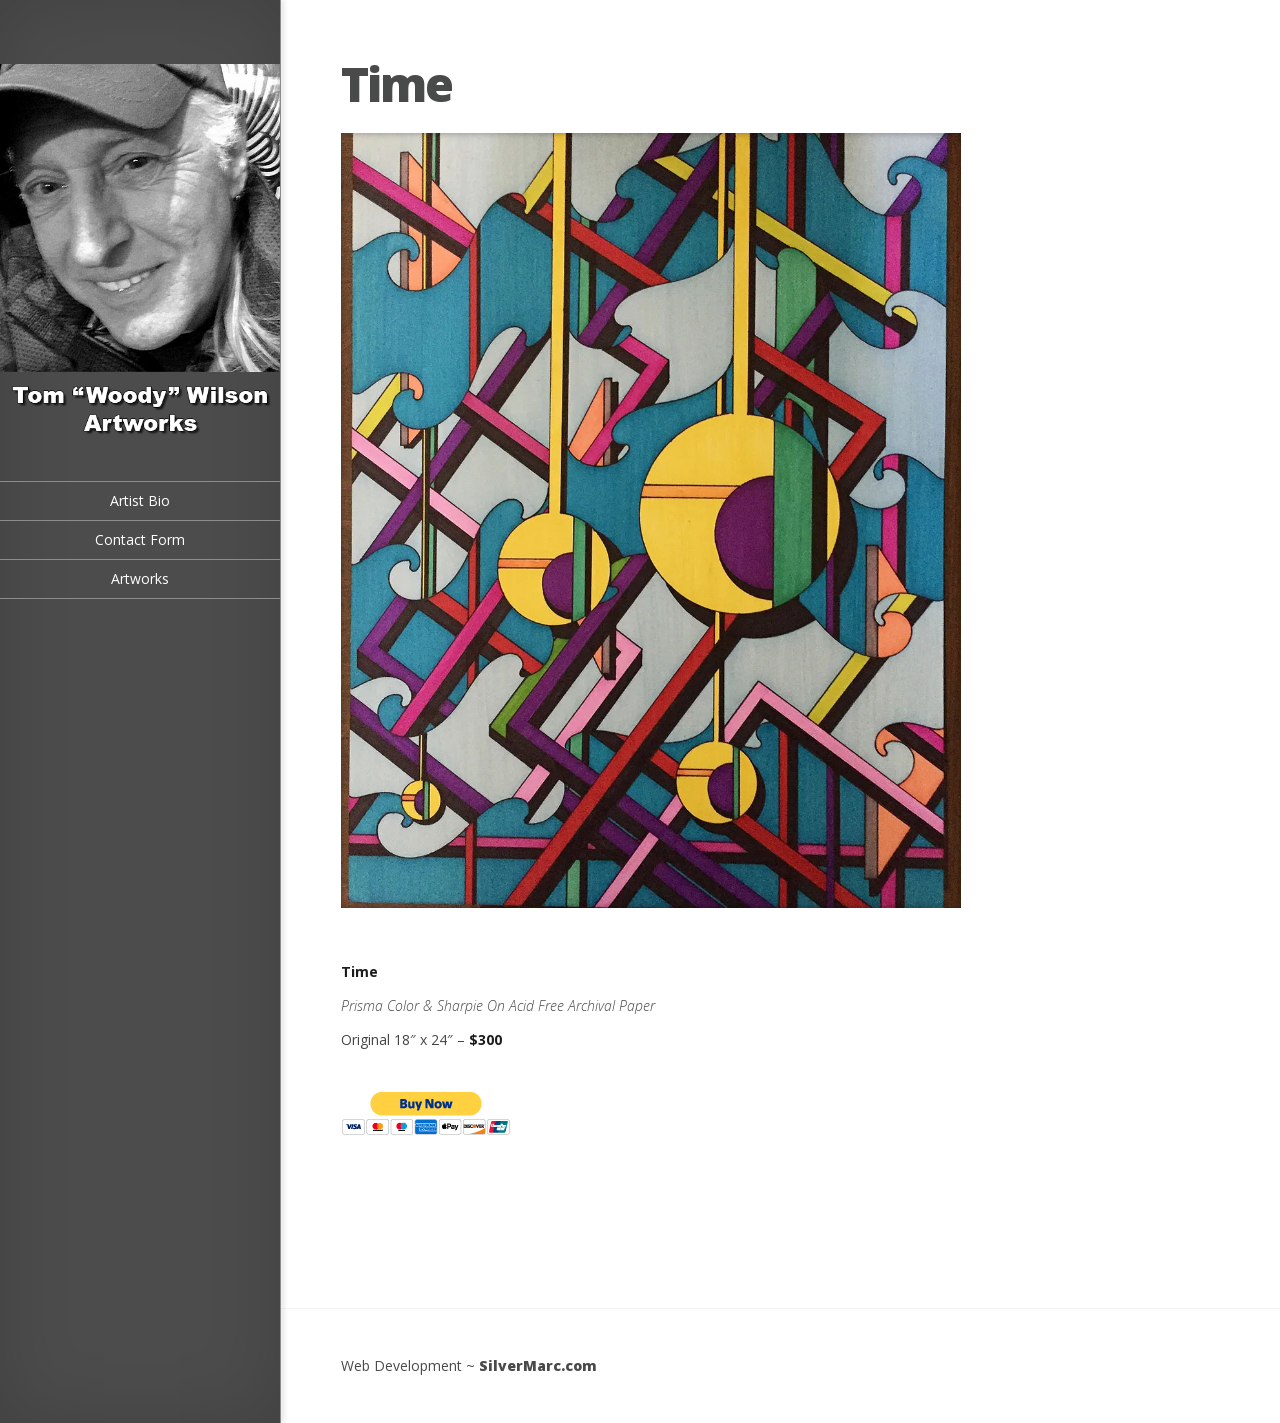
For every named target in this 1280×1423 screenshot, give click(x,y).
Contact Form (140, 539)
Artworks (140, 578)
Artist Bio (140, 500)
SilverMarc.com (538, 1365)
